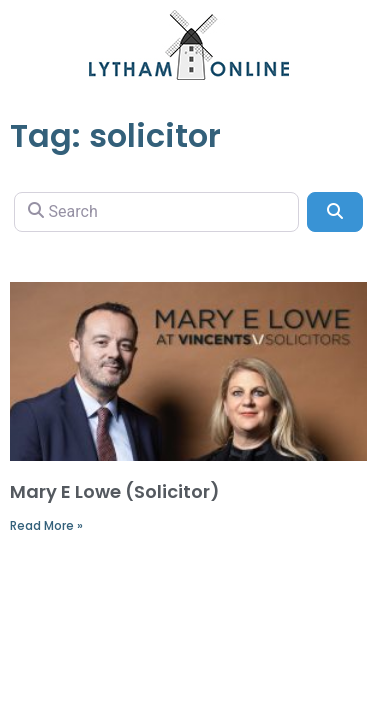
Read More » (46, 525)
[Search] (156, 212)
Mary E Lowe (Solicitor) (115, 491)
